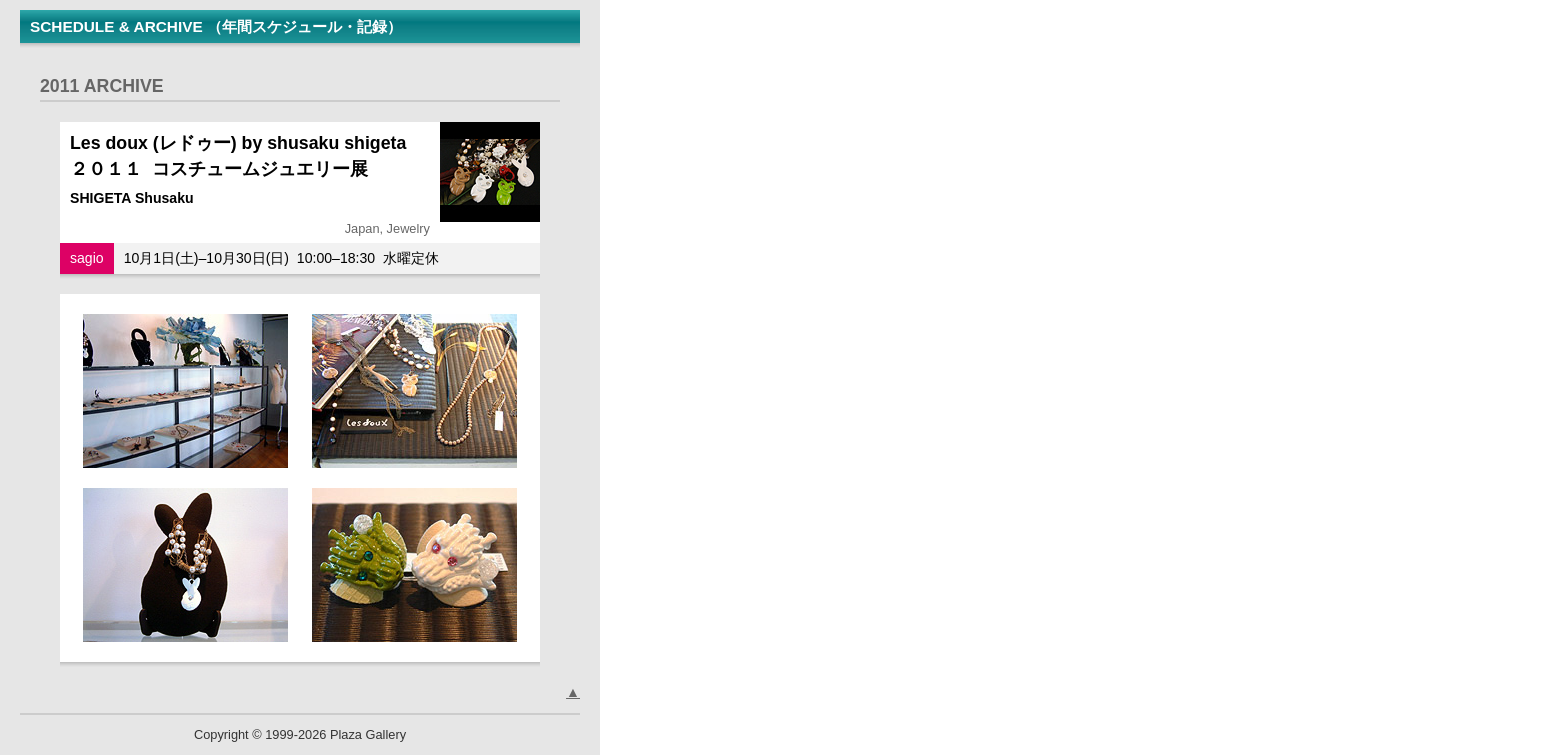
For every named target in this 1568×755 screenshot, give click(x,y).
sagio (87, 258)
